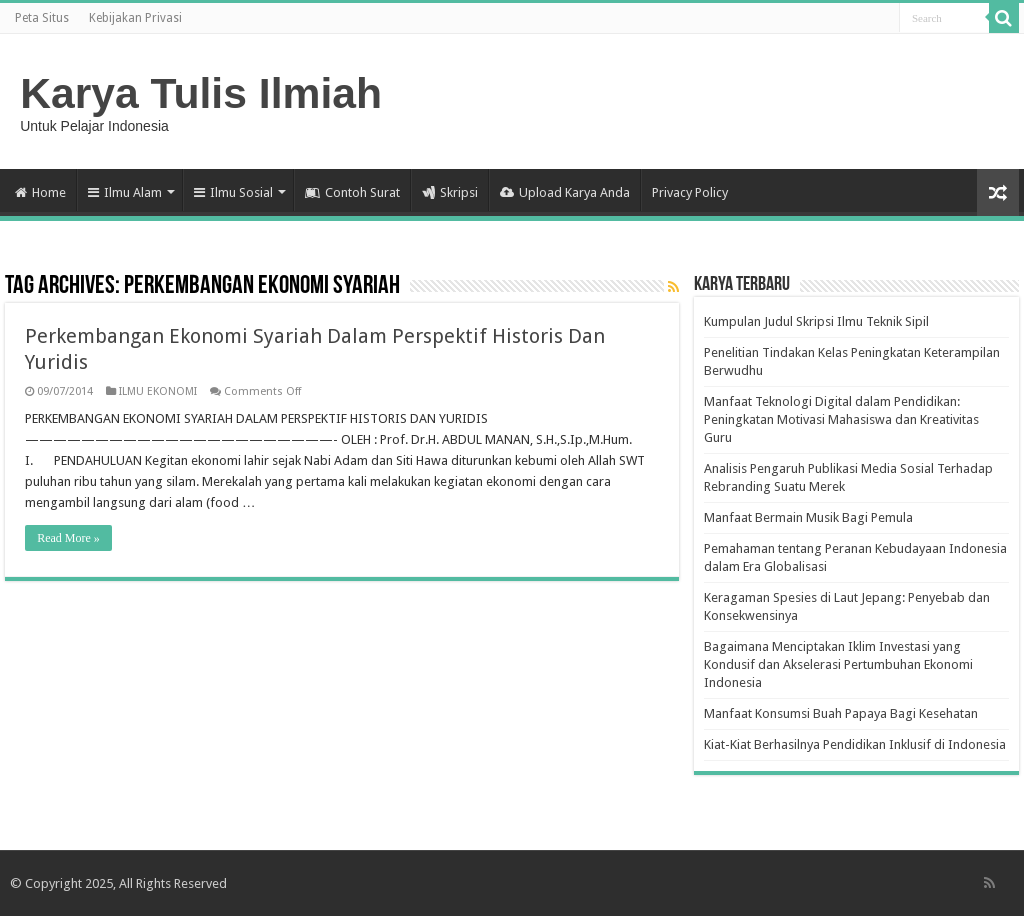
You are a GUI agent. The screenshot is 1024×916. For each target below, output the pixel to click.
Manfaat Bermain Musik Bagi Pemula (808, 517)
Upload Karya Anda (565, 192)
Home (40, 192)
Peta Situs (42, 18)
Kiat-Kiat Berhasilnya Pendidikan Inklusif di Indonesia (855, 744)
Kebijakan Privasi (135, 18)
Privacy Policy (690, 192)
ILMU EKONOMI (158, 391)
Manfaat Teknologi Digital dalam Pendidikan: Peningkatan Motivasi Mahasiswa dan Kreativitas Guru (841, 419)
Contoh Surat (352, 192)
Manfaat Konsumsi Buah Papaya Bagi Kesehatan (841, 713)
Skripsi (450, 192)
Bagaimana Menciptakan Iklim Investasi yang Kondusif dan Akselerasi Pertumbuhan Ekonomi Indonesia (838, 664)
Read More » (68, 538)
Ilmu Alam (125, 192)
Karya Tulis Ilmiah (201, 93)
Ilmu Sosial (233, 192)
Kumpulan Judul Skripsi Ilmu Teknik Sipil (816, 321)
